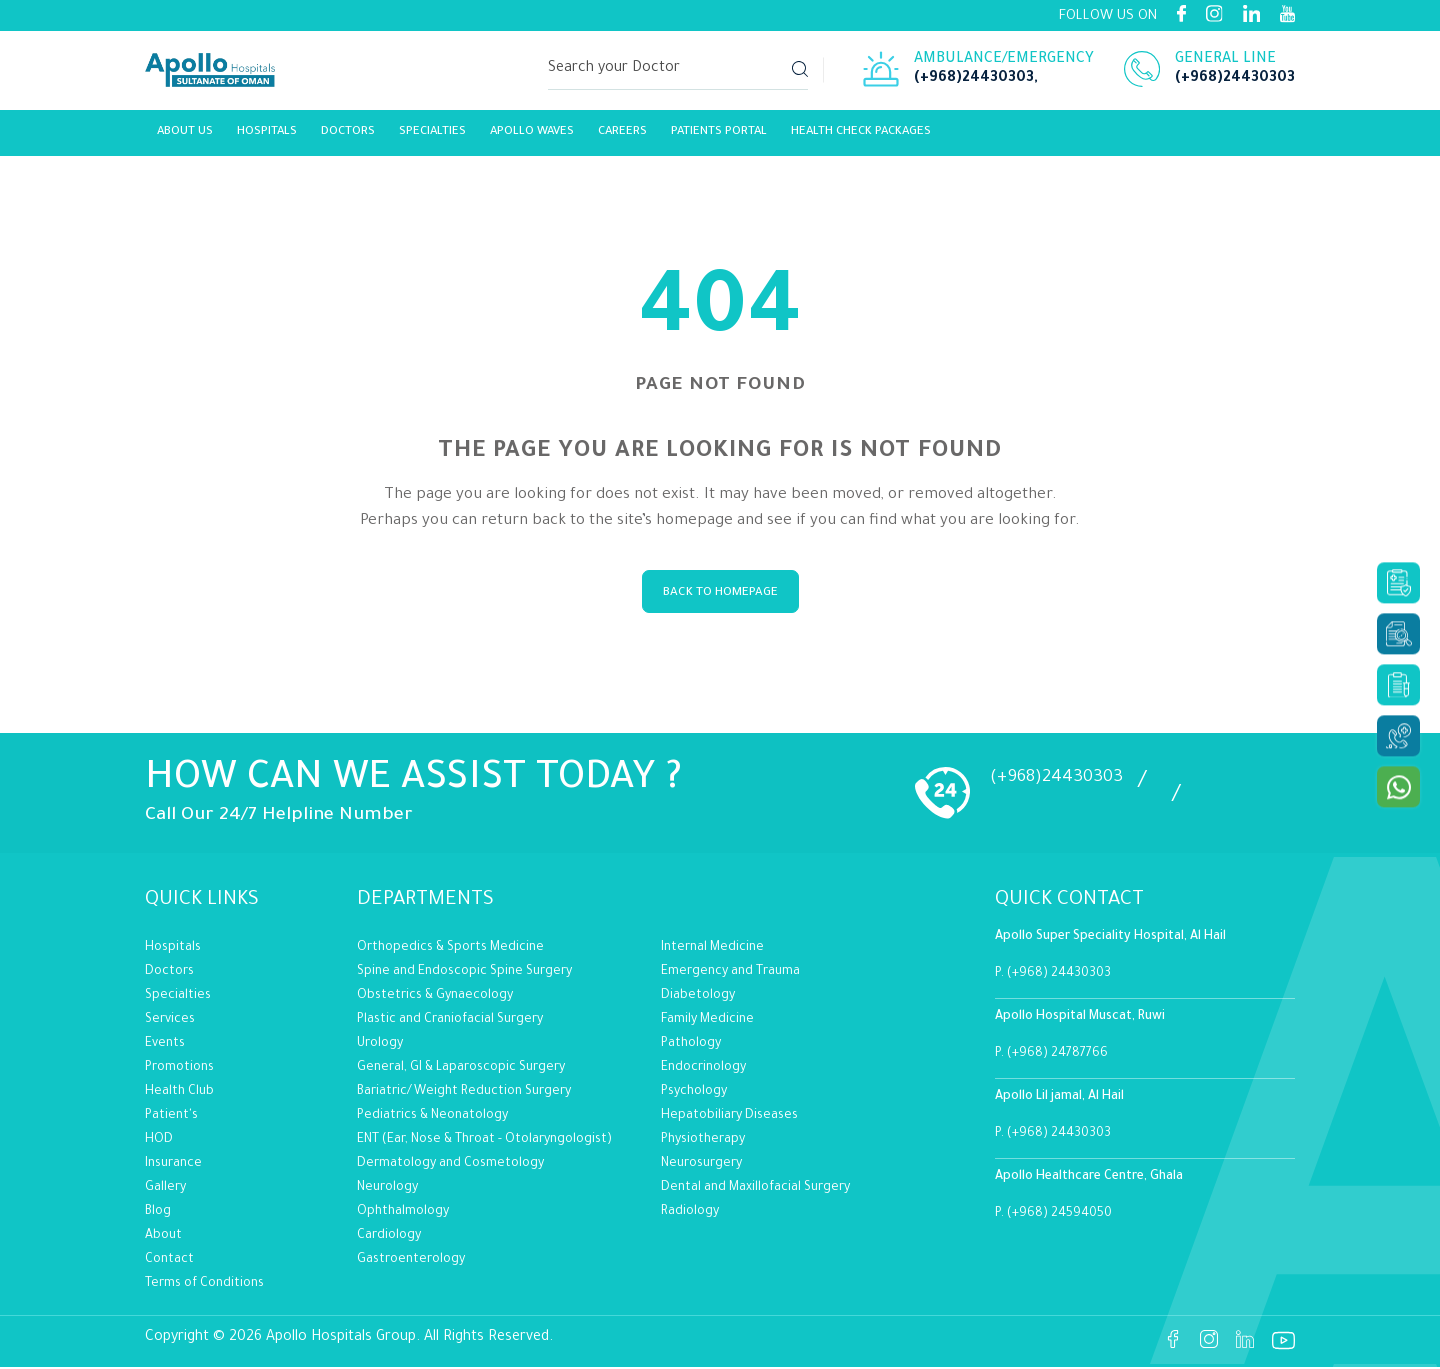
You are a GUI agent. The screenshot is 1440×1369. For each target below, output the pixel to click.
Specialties (432, 137)
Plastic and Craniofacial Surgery (450, 1021)
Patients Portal (719, 137)
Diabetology (698, 997)
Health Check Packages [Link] (861, 137)
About (163, 1237)
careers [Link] (622, 137)
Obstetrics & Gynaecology (435, 997)
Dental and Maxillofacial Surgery (755, 1189)
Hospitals (267, 137)
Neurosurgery (701, 1165)
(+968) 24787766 (1057, 1056)
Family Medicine (707, 1021)
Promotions (179, 1069)
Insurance (173, 1165)
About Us (185, 137)
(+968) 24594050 (1059, 1216)
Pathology (691, 1045)
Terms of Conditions (204, 1285)
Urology (380, 1045)
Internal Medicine (712, 949)
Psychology (694, 1093)
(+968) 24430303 (1059, 976)
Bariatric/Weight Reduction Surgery (464, 1093)
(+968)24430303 (974, 82)
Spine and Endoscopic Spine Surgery (464, 973)
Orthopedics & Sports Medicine (450, 949)
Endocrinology (703, 1069)
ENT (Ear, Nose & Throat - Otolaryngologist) (484, 1141)
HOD (159, 1141)
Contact (169, 1261)
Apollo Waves (532, 137)
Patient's (171, 1117)
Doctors (169, 973)
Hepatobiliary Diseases (729, 1117)
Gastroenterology (411, 1261)
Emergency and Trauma (730, 973)
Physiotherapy (703, 1141)
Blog (158, 1213)
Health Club (179, 1093)
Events (165, 1045)
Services (170, 1021)
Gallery (165, 1189)
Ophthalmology (403, 1213)
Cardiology (389, 1237)
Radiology (690, 1213)
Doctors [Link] (348, 137)
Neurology (387, 1189)
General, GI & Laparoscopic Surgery (461, 1069)
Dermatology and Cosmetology (450, 1165)
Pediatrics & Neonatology (432, 1117)
